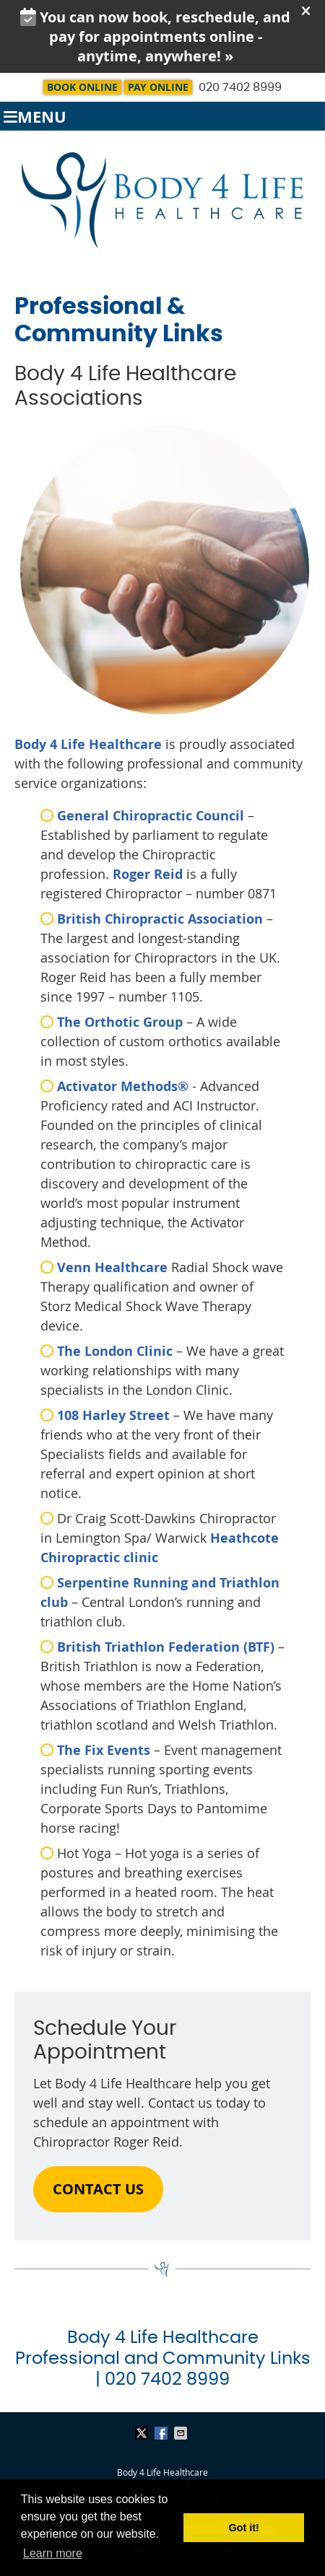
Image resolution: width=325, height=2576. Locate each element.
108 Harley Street (113, 1415)
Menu (35, 116)
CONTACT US (98, 2189)
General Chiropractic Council (150, 816)
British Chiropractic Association (160, 919)
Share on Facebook (162, 2433)
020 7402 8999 (240, 87)
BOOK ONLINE (82, 87)
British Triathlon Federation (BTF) (165, 1647)
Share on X (143, 2433)
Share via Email (182, 2433)
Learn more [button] (52, 2553)
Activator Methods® (124, 1086)
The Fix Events (103, 1750)
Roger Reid (148, 874)
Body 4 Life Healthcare (88, 744)
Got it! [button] (244, 2527)
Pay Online (158, 87)
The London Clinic (115, 1351)
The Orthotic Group (120, 1022)
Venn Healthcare (112, 1267)
